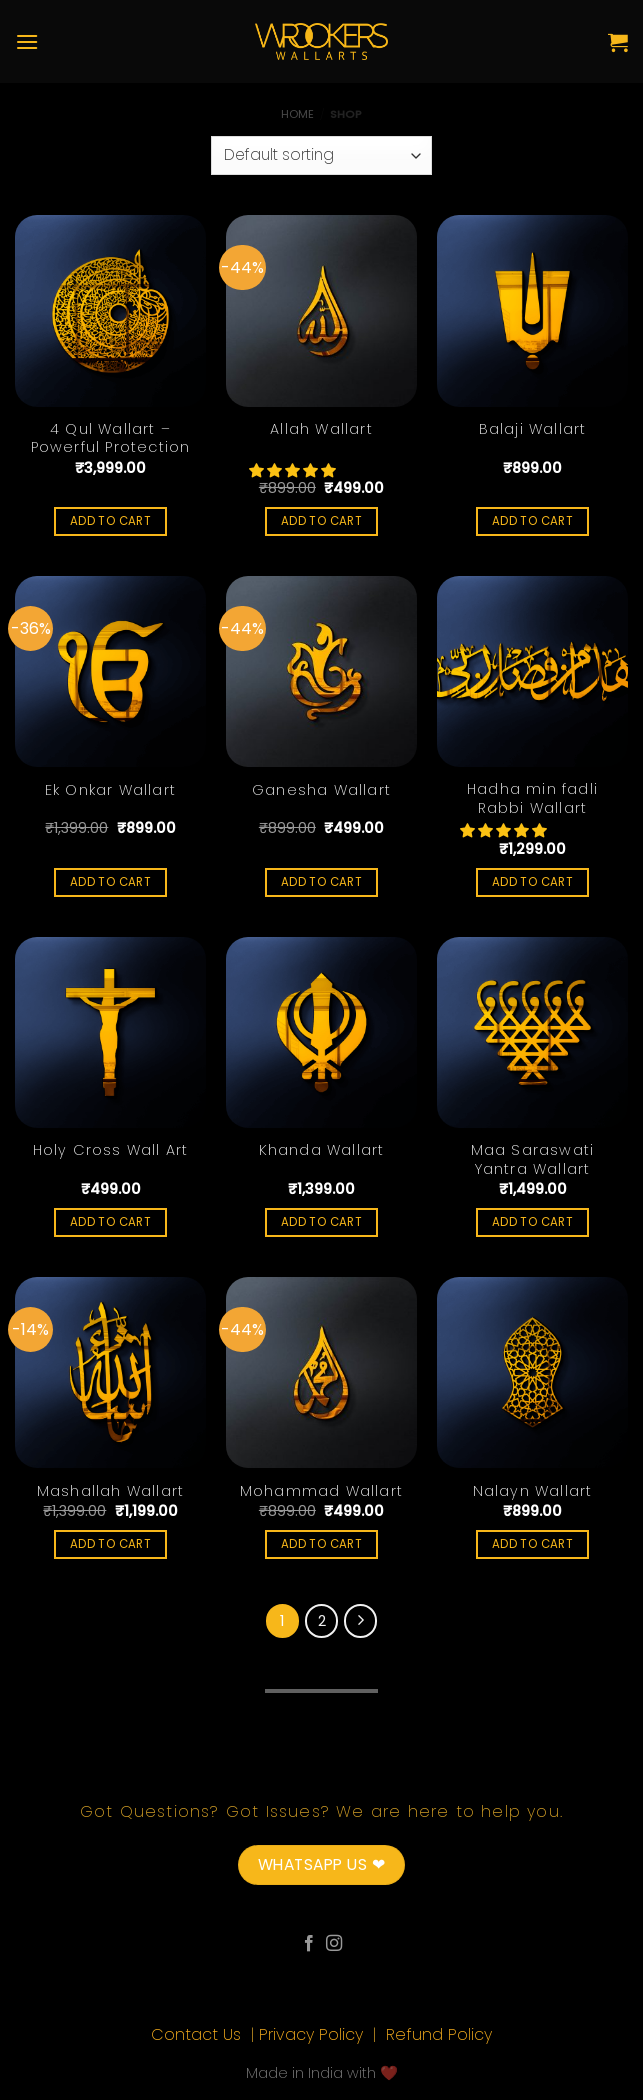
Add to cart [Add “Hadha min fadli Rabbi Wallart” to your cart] (532, 882)
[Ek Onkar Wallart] (110, 671)
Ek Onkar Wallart (110, 790)
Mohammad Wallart (321, 1491)
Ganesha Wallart (321, 790)
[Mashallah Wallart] (110, 1372)
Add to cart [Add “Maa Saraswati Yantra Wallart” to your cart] (532, 1222)
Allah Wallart (321, 429)
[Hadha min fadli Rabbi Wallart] (532, 671)
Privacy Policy (313, 2034)
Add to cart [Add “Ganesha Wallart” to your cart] (321, 882)
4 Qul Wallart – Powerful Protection (111, 438)
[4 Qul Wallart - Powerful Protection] (110, 310)
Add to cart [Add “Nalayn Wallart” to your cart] (532, 1544)
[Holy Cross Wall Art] (110, 1032)
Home (297, 114)
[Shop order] (321, 155)
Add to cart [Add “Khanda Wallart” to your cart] (321, 1222)
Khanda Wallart (322, 1150)
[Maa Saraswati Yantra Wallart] (532, 1032)
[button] (294, 471)
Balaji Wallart (533, 429)
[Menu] (27, 41)
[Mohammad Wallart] (321, 1372)
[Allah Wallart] (321, 310)
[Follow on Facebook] (309, 1944)
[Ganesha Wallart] (321, 671)
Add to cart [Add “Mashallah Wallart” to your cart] (110, 1544)
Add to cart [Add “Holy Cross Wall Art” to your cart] (110, 1222)
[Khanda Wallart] (321, 1032)
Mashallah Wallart (110, 1491)
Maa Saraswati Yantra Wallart (533, 1159)
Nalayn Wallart (533, 1491)
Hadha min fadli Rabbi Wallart (532, 798)
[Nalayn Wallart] (532, 1372)
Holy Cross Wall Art (111, 1150)
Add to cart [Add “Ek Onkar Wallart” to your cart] (110, 882)
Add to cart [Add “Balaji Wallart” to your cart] (532, 521)
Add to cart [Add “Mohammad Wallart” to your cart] (321, 1544)
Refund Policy (439, 2034)
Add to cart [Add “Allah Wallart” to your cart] (321, 521)
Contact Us (198, 2034)
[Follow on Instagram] (334, 1944)
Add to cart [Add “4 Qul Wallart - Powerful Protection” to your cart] (110, 521)
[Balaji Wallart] (532, 310)
